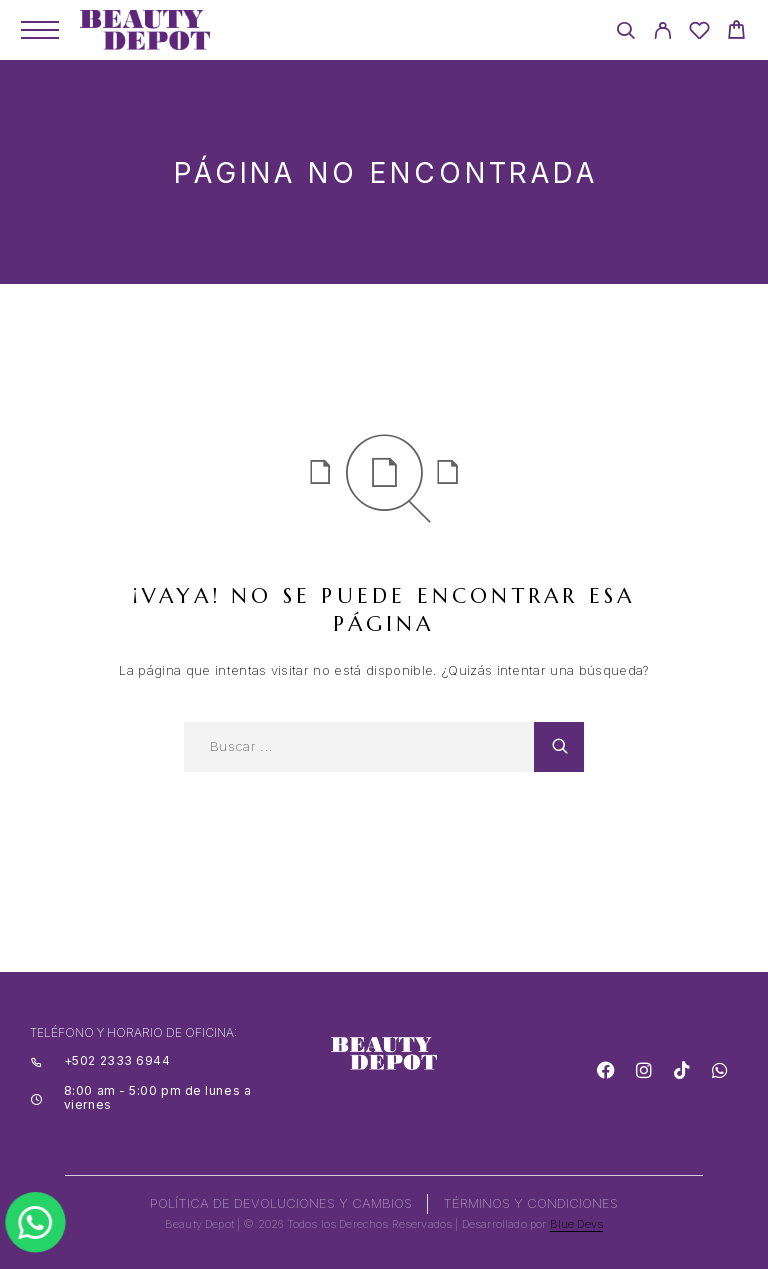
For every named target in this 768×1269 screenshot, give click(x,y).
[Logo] (145, 30)
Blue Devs (577, 1224)
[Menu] (40, 30)
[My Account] (662, 33)
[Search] (625, 33)
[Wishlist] (699, 33)
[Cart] (736, 32)
